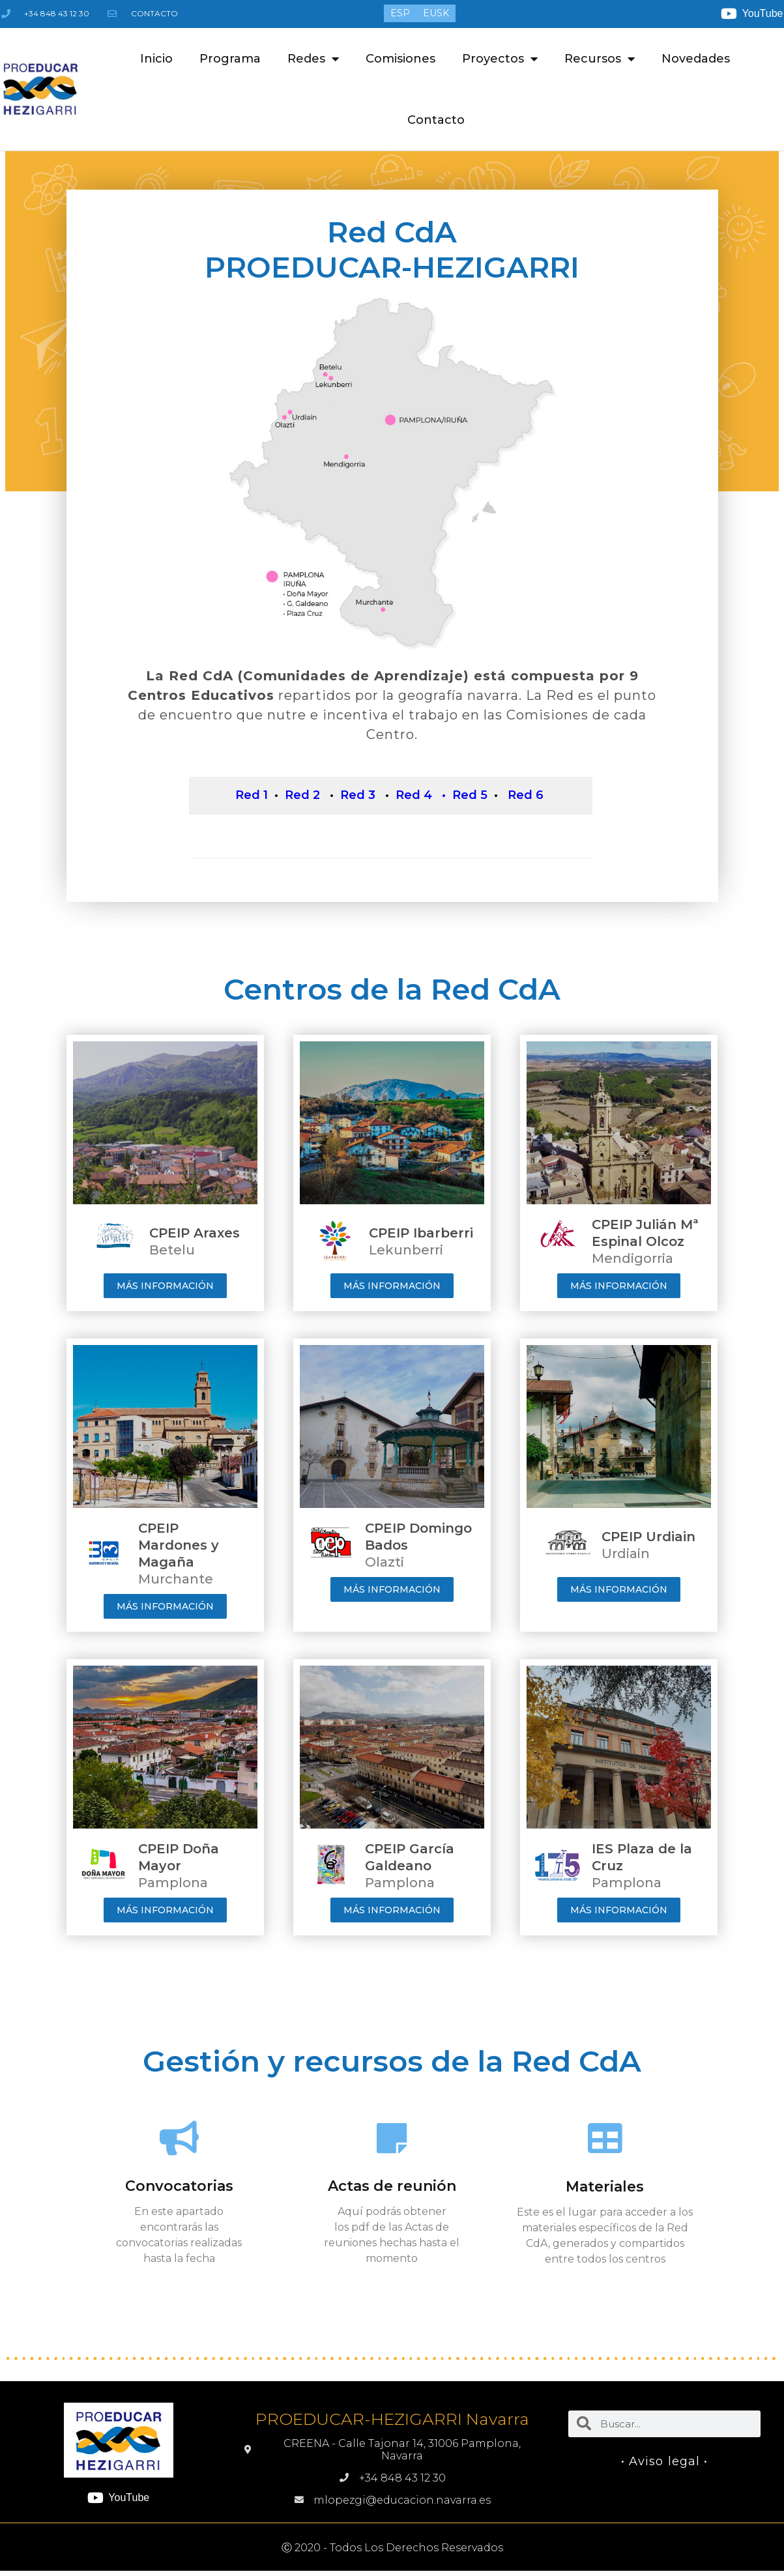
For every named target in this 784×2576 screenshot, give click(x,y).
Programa (230, 58)
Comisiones (400, 58)
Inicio (156, 58)
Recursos (599, 58)
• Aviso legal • (664, 2461)
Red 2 (302, 801)
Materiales (605, 2186)
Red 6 (526, 801)
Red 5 (469, 801)
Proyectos (500, 58)
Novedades (695, 58)
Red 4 (414, 801)
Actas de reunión (392, 2186)
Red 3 (357, 801)
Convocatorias (179, 2186)
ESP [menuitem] (400, 14)
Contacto (436, 120)
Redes (313, 58)
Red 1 (251, 801)
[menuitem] (400, 13)
